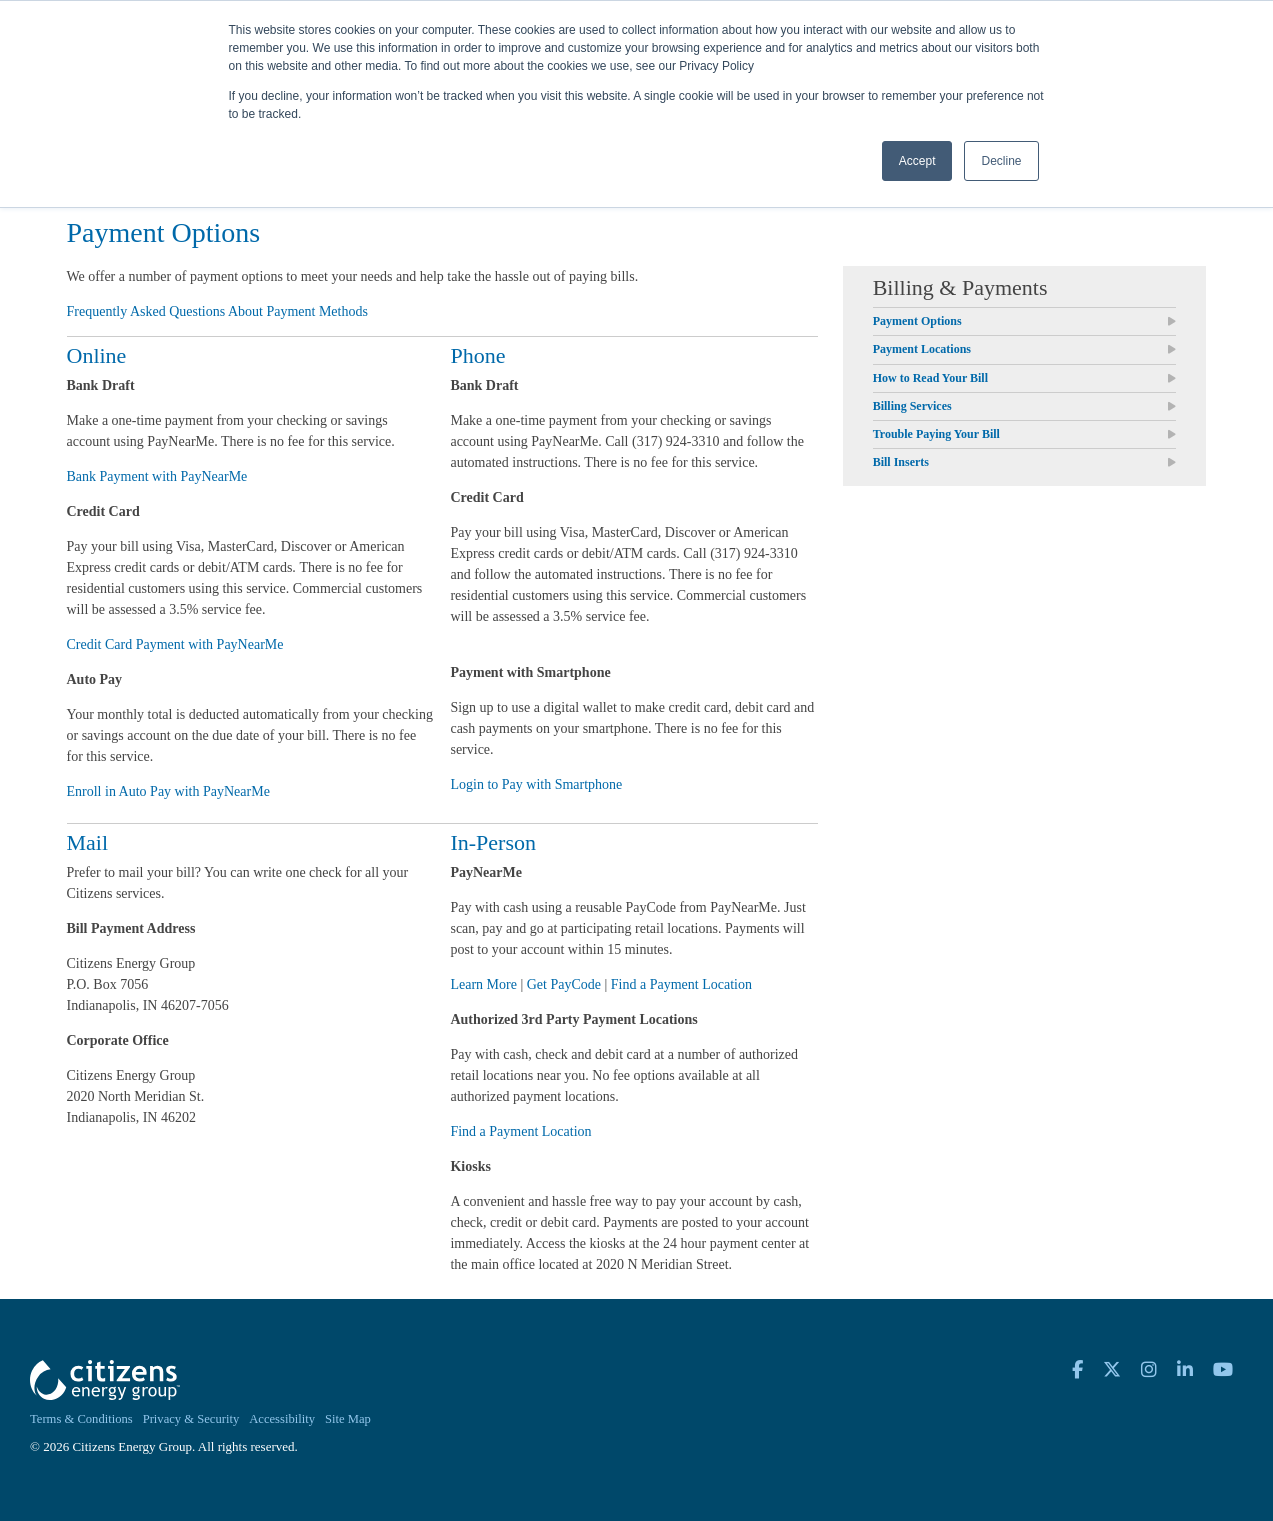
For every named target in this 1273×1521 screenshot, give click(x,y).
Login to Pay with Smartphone (536, 784)
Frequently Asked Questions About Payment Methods (217, 311)
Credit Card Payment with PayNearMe (175, 644)
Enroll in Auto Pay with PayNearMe (168, 791)
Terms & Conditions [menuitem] (81, 1419)
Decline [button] (1001, 161)
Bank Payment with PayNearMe (157, 476)
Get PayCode (564, 984)
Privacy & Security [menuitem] (191, 1419)
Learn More (483, 984)
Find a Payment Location (681, 984)
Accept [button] (917, 161)
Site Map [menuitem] (348, 1419)
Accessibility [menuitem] (282, 1419)
